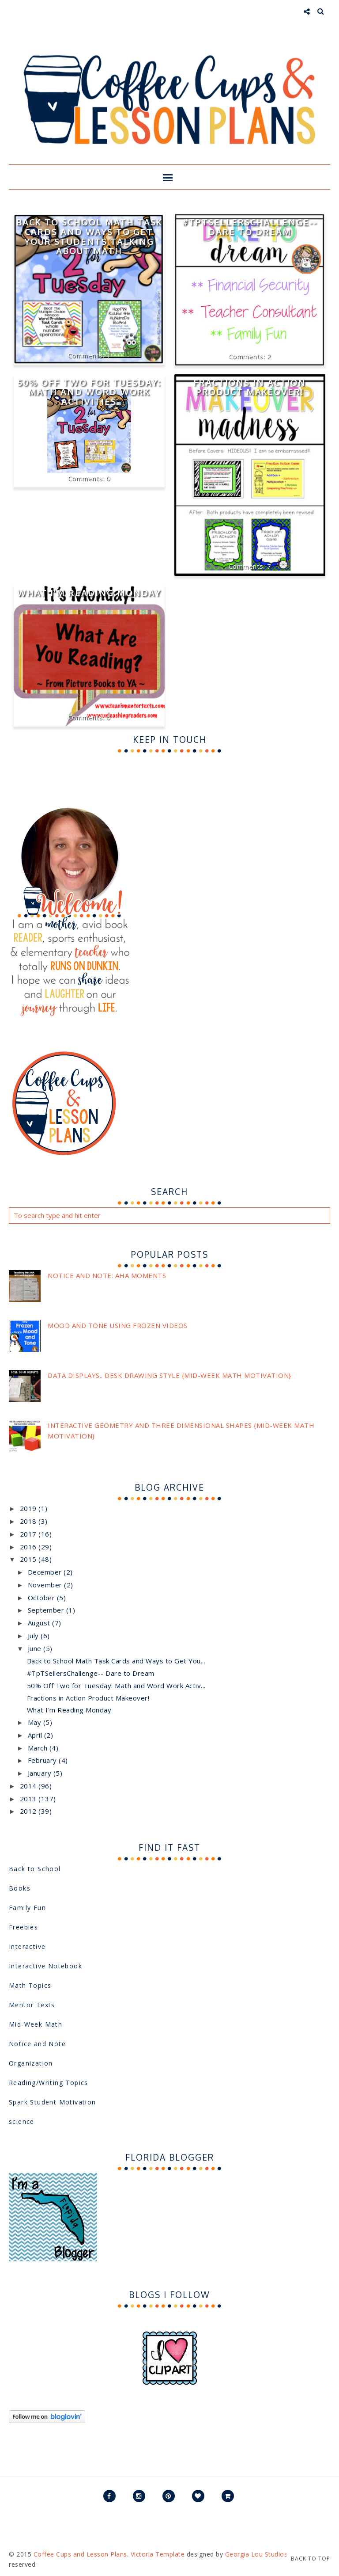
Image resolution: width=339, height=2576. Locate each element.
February (43, 1760)
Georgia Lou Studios (256, 2554)
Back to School (35, 1868)
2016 (29, 1546)
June (36, 1648)
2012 (29, 1811)
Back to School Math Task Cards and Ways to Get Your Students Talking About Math (89, 236)
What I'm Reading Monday (89, 592)
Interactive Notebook (45, 1966)
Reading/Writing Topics (48, 2082)
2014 (29, 1785)
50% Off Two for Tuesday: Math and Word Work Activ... (116, 1685)
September (47, 1610)
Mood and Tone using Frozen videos (118, 1325)
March (38, 1747)
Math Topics (30, 1985)
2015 (29, 1559)
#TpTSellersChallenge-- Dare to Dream (249, 227)
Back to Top (310, 2558)
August (40, 1622)
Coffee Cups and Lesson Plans (80, 2554)
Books (19, 1888)
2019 (29, 1508)
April (36, 1735)
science (21, 2121)
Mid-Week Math (35, 2024)
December (46, 1572)
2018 (29, 1521)
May (35, 1722)
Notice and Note (37, 2043)
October (42, 1597)
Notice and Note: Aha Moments (107, 1275)
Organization (31, 2063)
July (34, 1635)
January (40, 1773)
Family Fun (27, 1907)
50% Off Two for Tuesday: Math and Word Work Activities (89, 392)
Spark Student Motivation (52, 2102)
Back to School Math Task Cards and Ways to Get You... (116, 1660)
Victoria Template (158, 2554)
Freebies (23, 1927)
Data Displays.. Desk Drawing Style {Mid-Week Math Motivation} (169, 1375)
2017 (29, 1534)
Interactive (27, 1946)
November (46, 1584)
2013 (29, 1798)
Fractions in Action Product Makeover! (249, 387)
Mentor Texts (32, 2005)
